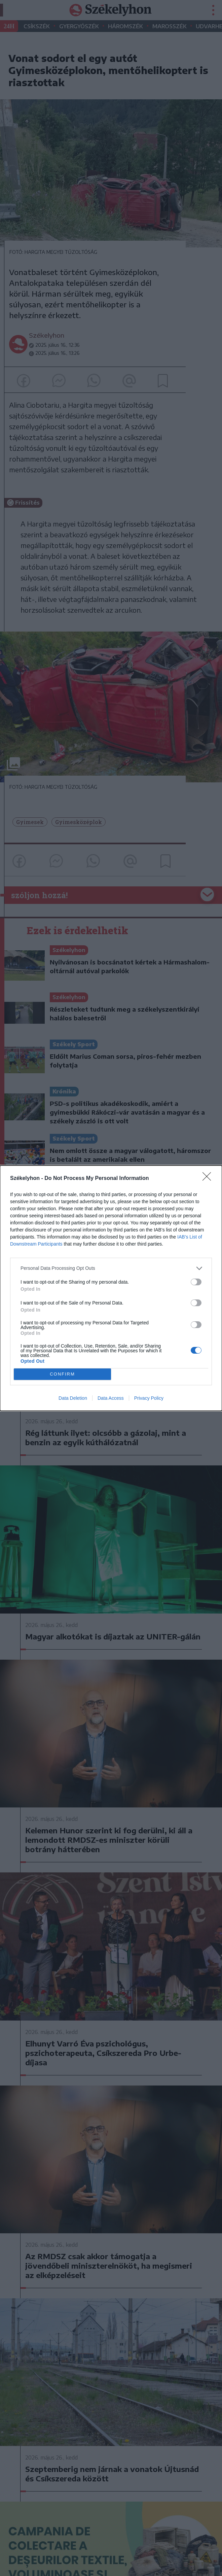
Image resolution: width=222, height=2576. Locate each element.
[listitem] (111, 1268)
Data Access (111, 1398)
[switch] (196, 1282)
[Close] (208, 1178)
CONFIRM (62, 1374)
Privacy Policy (148, 1398)
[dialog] (111, 1288)
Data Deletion (73, 1398)
